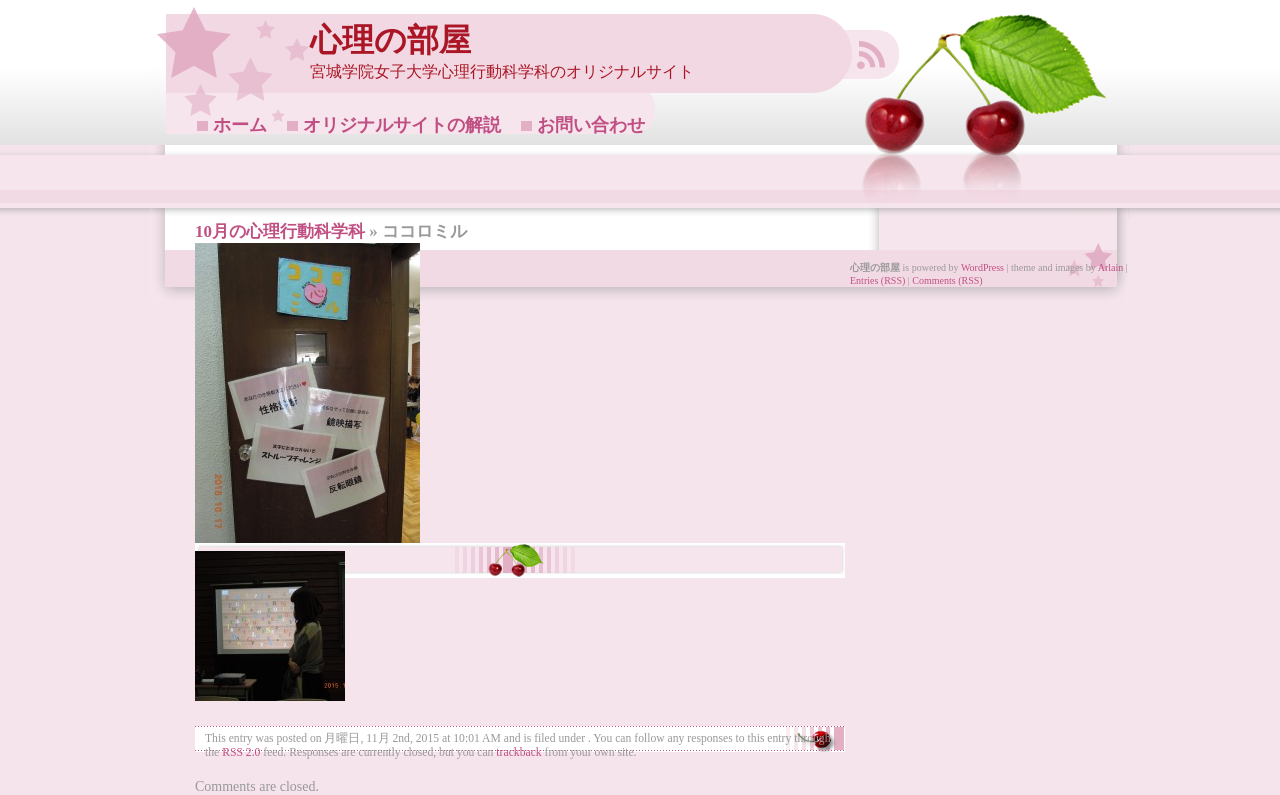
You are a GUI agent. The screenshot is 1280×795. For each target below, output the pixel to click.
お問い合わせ (591, 125)
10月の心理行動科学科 (280, 231)
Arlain (1111, 267)
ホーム (240, 125)
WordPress (982, 267)
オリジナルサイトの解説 (402, 125)
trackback (518, 752)
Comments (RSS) (947, 280)
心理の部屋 (390, 40)
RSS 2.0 (241, 752)
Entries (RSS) (877, 280)
